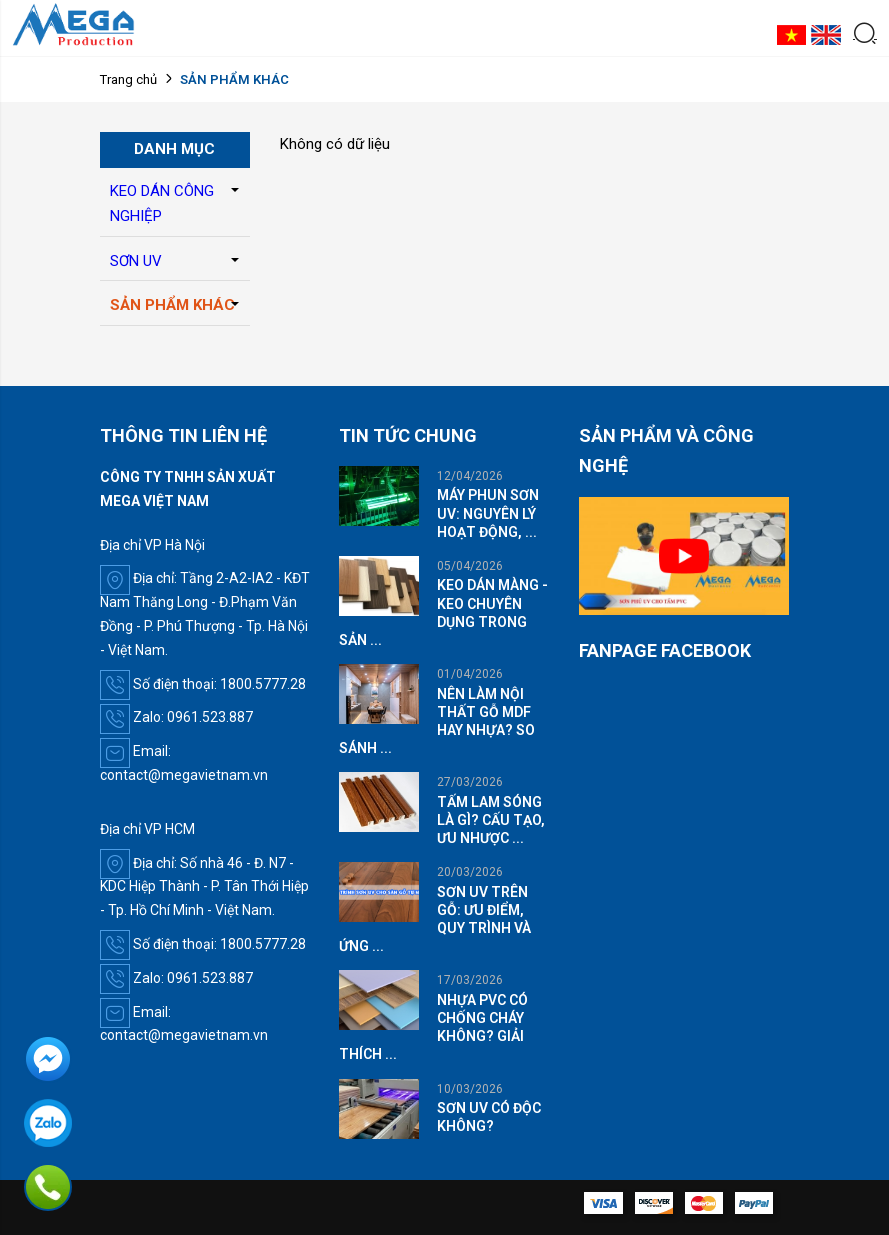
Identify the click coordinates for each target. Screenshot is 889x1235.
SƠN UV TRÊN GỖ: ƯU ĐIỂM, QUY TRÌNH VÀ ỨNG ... (435, 919)
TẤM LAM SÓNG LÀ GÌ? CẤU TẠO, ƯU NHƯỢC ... (491, 820)
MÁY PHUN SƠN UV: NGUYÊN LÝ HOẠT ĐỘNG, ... (488, 513)
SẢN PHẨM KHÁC (172, 305)
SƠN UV (136, 261)
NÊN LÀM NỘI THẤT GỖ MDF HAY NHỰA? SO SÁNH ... (437, 721)
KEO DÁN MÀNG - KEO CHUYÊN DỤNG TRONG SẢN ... (443, 612)
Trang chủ (128, 79)
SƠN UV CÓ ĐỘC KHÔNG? (489, 1117)
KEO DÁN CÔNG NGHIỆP (162, 204)
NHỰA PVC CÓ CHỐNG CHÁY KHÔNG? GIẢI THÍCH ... (433, 1027)
